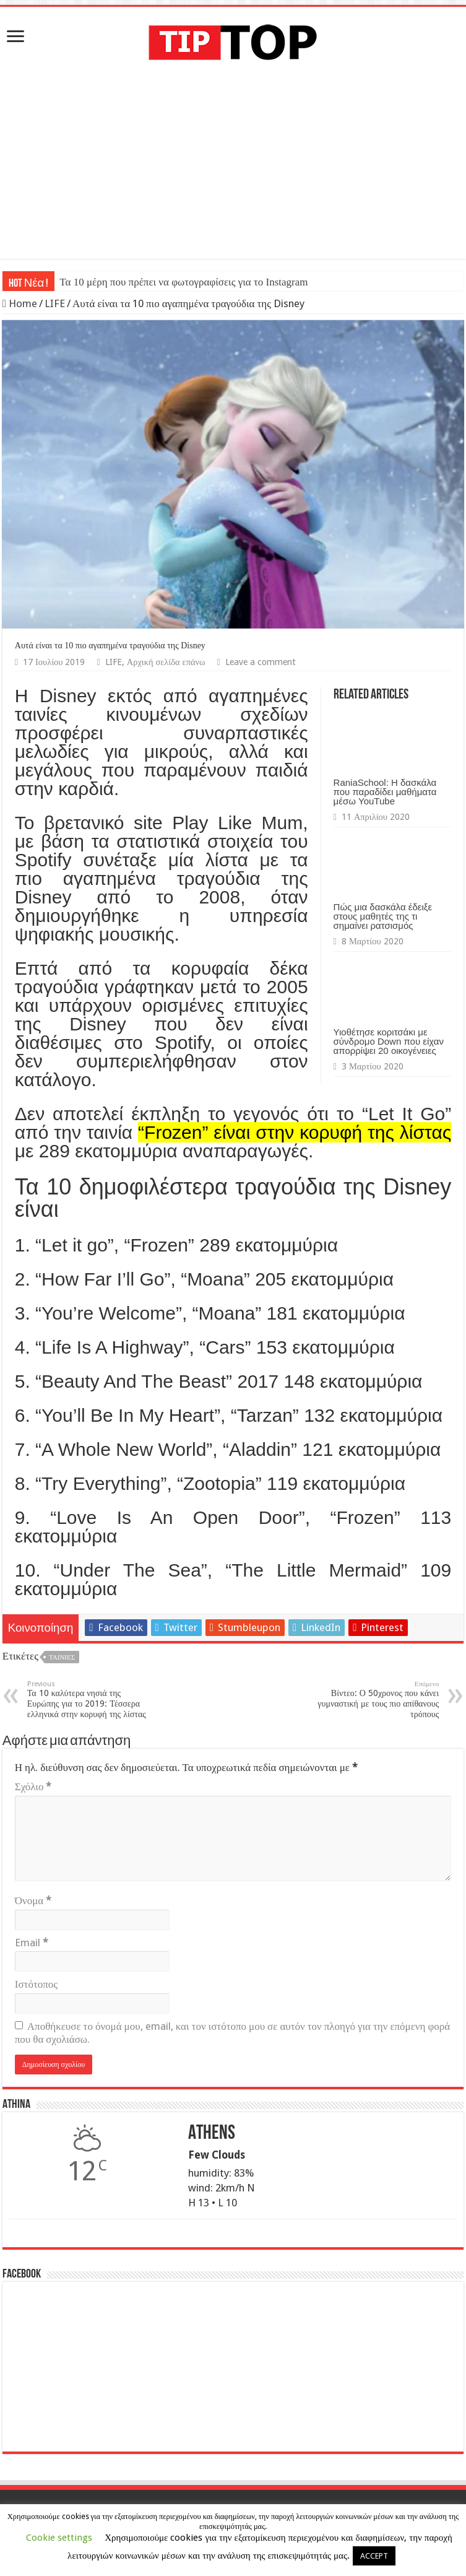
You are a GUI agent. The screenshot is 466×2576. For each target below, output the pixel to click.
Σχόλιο (33, 1786)
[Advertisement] (233, 172)
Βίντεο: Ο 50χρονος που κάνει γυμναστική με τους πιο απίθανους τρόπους (375, 1699)
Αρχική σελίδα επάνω (166, 662)
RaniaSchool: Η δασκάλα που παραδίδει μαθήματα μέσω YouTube (385, 791)
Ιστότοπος (36, 1984)
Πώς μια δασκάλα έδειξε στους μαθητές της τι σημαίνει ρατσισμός (383, 916)
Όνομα (33, 1900)
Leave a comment (260, 662)
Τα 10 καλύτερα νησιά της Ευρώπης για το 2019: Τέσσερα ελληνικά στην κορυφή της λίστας (90, 1699)
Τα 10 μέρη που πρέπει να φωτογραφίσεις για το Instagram (183, 282)
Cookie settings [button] (59, 2537)
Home (19, 303)
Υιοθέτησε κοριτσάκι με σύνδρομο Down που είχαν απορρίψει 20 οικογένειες (389, 1041)
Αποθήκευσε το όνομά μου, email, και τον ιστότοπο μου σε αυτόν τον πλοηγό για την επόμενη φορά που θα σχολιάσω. (232, 2032)
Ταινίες (62, 1657)
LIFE (55, 303)
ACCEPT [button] (374, 2556)
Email (31, 1942)
